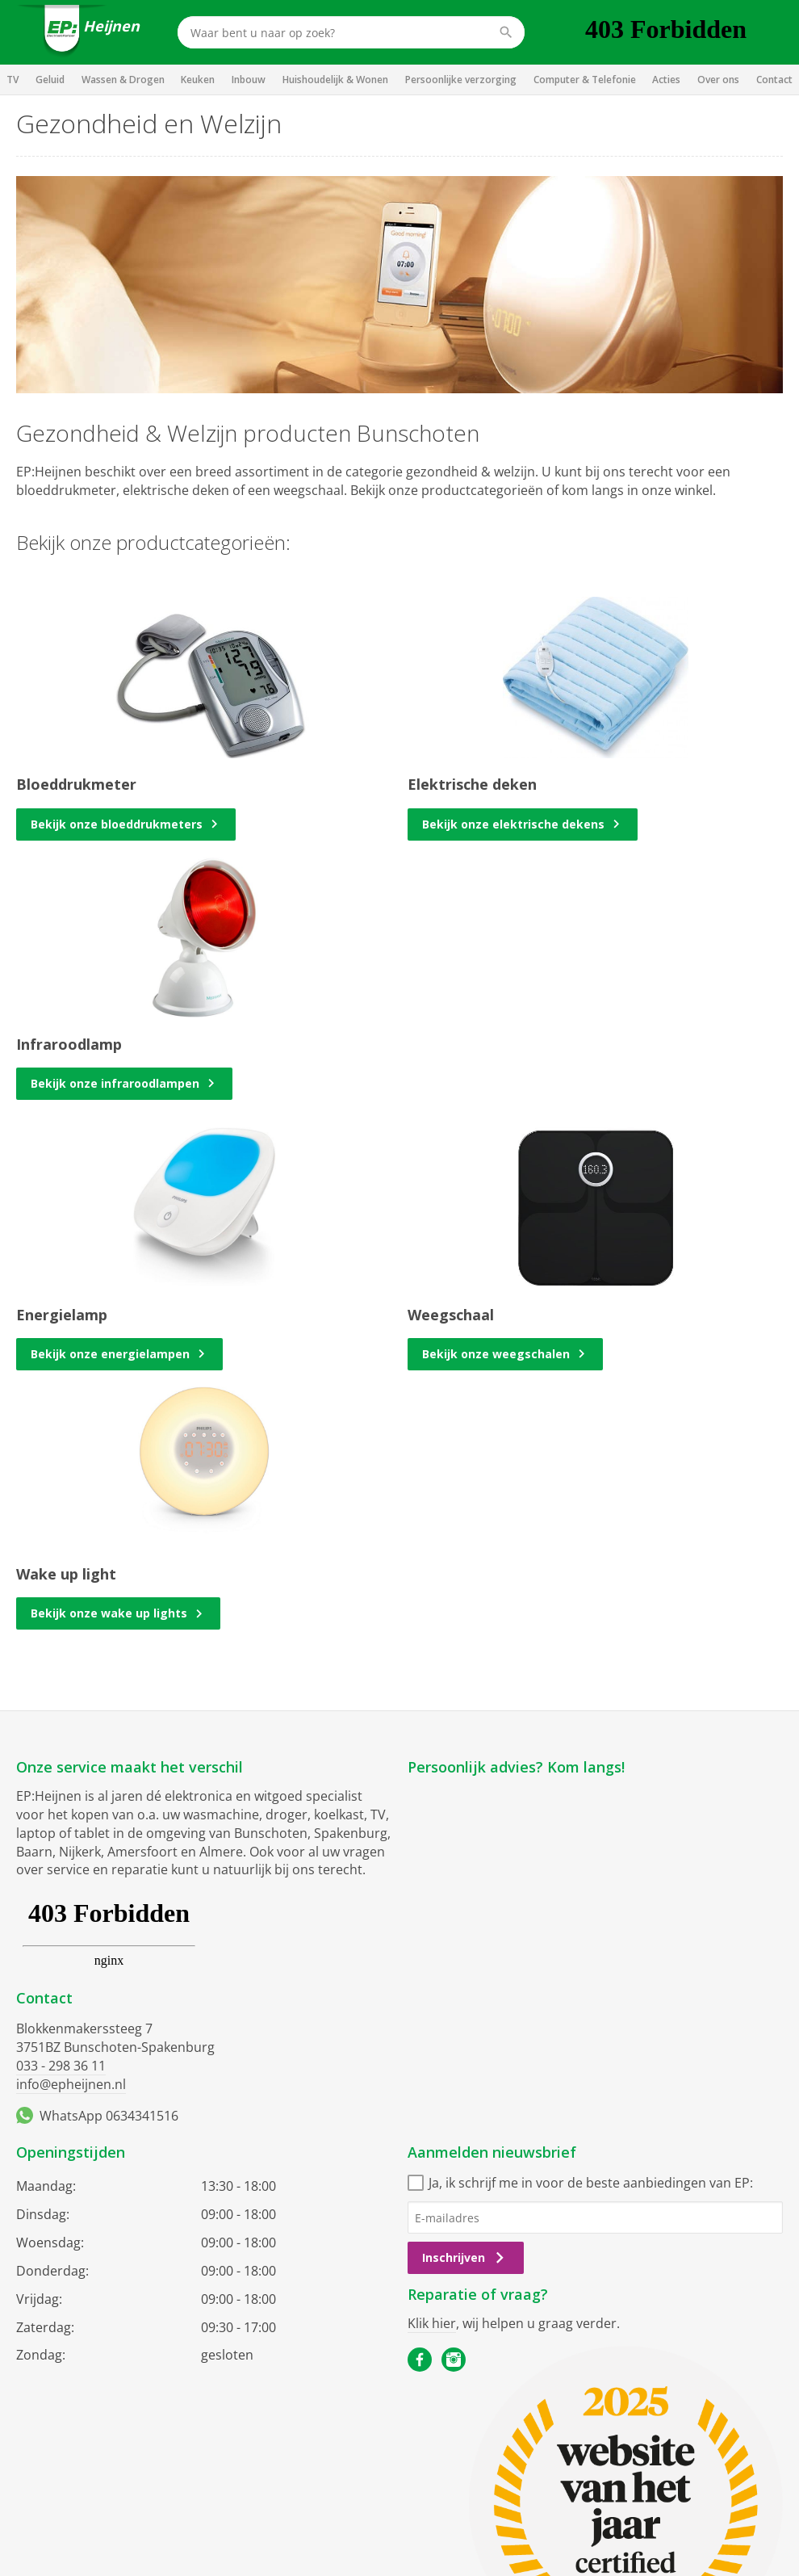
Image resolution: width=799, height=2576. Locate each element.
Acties (666, 79)
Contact (774, 79)
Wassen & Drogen (123, 79)
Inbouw (249, 79)
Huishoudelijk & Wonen (335, 79)
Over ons (718, 79)
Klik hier (432, 2323)
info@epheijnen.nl (71, 2084)
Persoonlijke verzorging (461, 79)
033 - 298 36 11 (61, 2066)
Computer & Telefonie (584, 79)
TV (12, 79)
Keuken (198, 79)
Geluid (50, 79)
